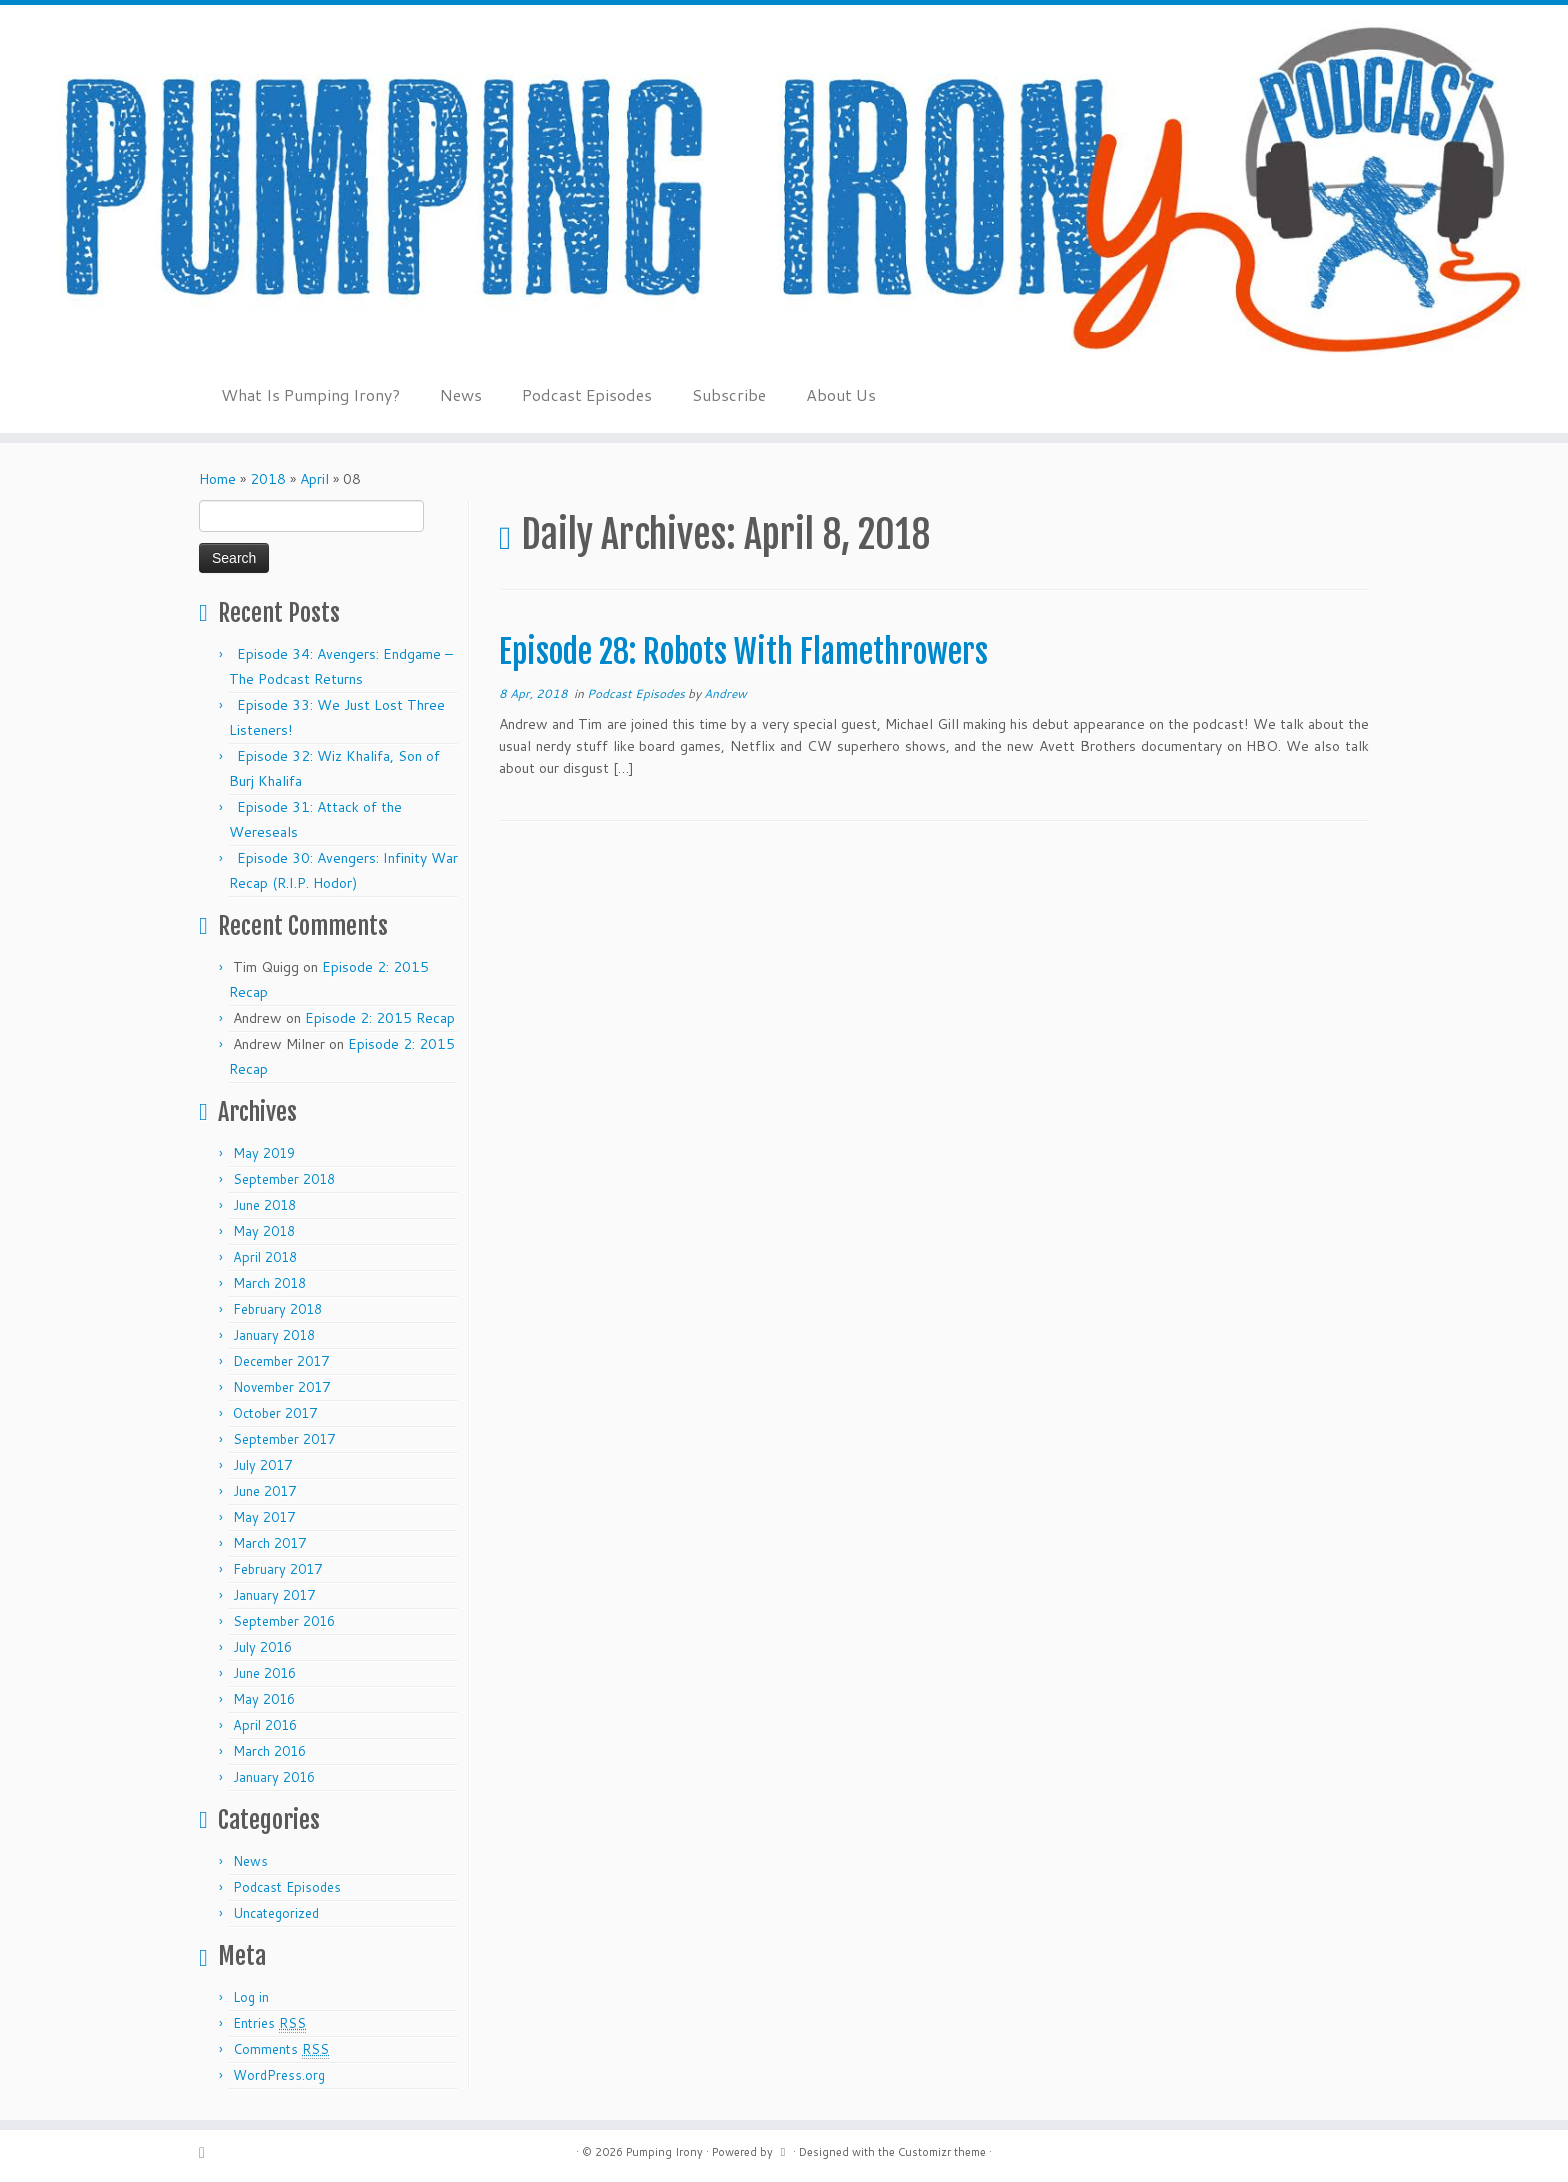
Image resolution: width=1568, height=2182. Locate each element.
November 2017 (281, 1387)
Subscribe (729, 394)
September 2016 (284, 1621)
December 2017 (281, 1361)
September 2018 (284, 1179)
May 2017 (264, 1517)
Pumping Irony (664, 2152)
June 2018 (264, 1205)
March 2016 (269, 1751)
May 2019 (264, 1153)
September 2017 (284, 1439)
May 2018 (264, 1231)
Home (217, 479)
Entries (269, 2023)
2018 (268, 479)
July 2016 (262, 1647)
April (314, 479)
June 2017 (264, 1491)
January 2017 (274, 1595)
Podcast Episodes (587, 394)
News (461, 394)
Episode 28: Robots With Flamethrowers (743, 652)
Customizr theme (942, 2152)
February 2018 (277, 1309)
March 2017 (269, 1543)
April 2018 (265, 1257)
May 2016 (264, 1699)
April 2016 (265, 1725)
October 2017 (275, 1413)
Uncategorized (276, 1913)
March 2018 (269, 1283)
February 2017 (277, 1569)
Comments (281, 2049)
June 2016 (264, 1673)
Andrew (725, 693)
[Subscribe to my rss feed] (208, 2152)
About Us (841, 394)
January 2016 (274, 1777)
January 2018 (274, 1335)
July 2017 (262, 1465)
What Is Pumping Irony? (310, 394)
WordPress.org (279, 2075)
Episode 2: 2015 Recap (380, 1018)
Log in (251, 1997)
